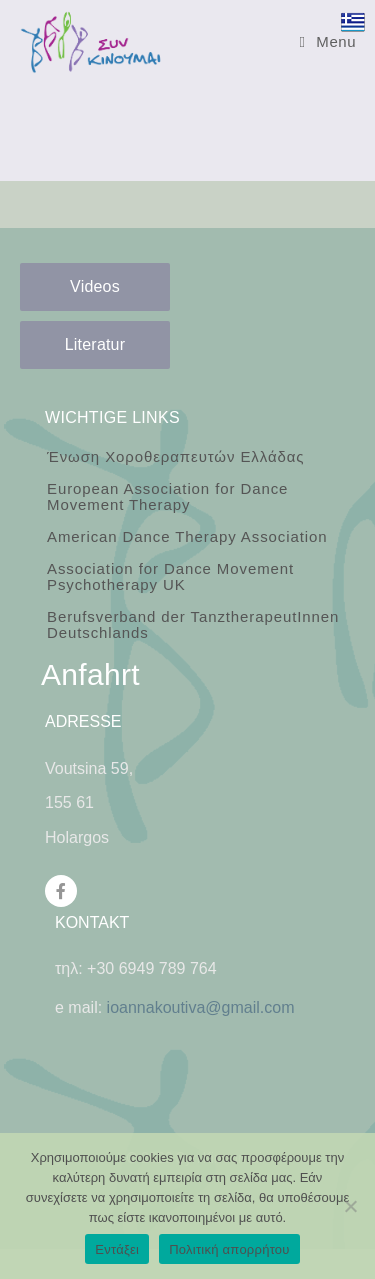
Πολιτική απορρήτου (229, 1249)
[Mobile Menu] (327, 41)
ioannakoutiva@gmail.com (201, 1007)
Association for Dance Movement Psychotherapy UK (170, 576)
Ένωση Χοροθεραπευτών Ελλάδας (175, 456)
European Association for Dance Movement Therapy (167, 496)
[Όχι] (350, 1206)
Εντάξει (117, 1249)
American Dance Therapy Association (187, 536)
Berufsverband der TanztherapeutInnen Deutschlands (193, 624)
